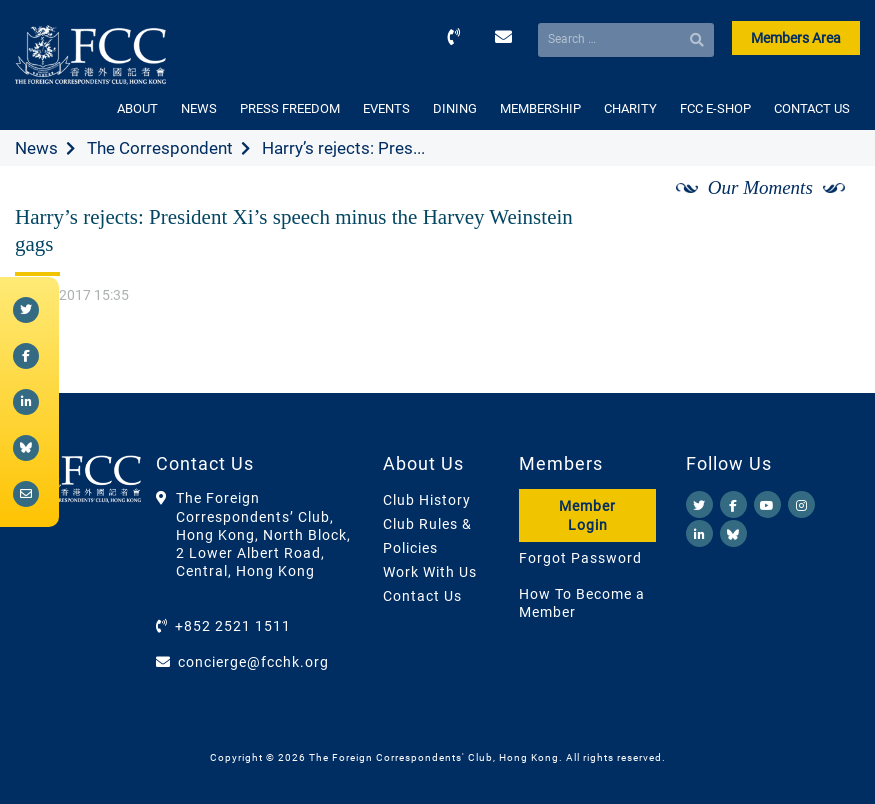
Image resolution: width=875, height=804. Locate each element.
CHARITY (630, 108)
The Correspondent (160, 148)
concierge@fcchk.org (253, 662)
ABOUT (137, 108)
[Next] (823, 211)
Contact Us (422, 596)
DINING (455, 108)
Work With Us (430, 572)
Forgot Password (580, 558)
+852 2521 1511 (233, 626)
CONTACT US (812, 108)
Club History (427, 500)
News (36, 148)
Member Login (587, 515)
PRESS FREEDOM (290, 108)
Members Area (796, 38)
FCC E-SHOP (715, 108)
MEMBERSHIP (540, 108)
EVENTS (386, 108)
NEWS (199, 108)
